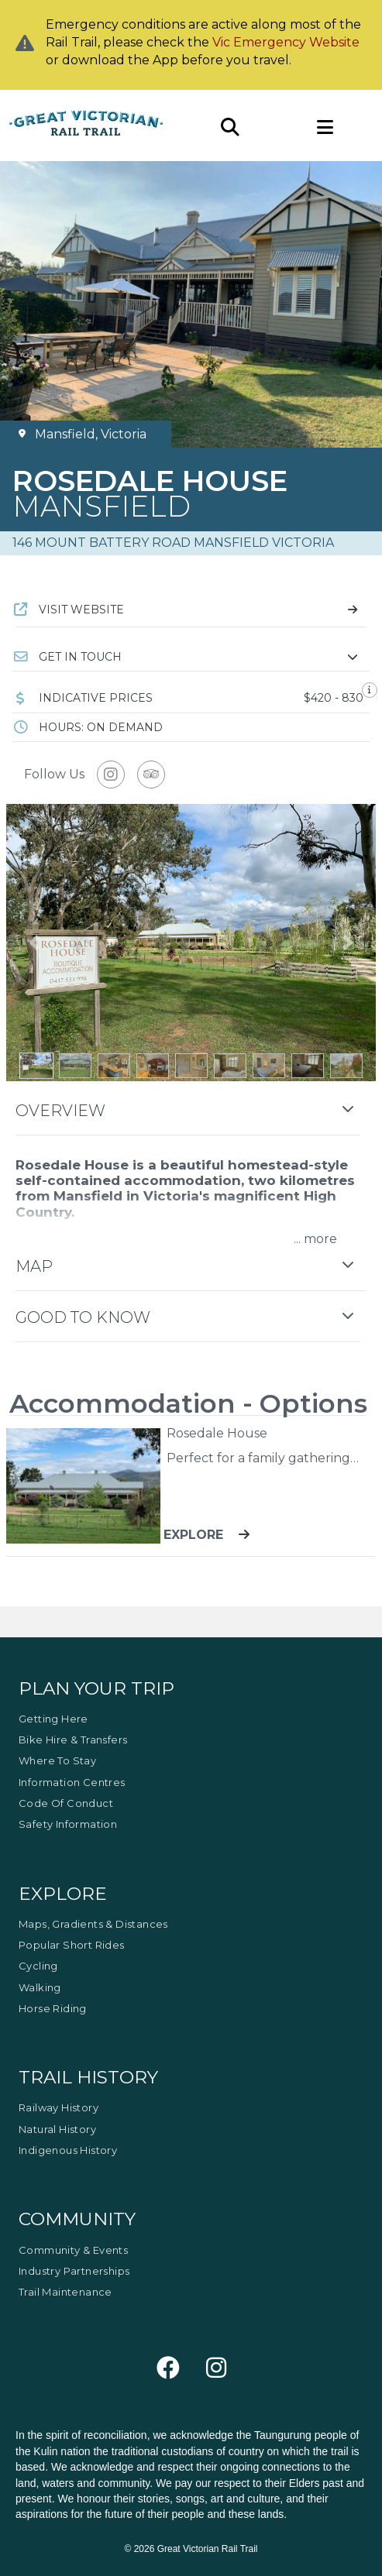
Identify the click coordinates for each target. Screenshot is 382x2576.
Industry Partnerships (74, 2271)
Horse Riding (53, 2008)
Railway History (58, 2107)
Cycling (38, 1965)
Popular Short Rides (72, 1945)
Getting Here (53, 1718)
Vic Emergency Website (286, 42)
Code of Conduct (66, 1803)
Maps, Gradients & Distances (93, 1924)
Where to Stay (57, 1760)
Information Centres (72, 1782)
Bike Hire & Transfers (73, 1739)
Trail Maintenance (65, 2292)
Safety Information (68, 1824)
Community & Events (73, 2250)
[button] (191, 657)
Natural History (57, 2129)
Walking (40, 1987)
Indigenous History (68, 2150)
